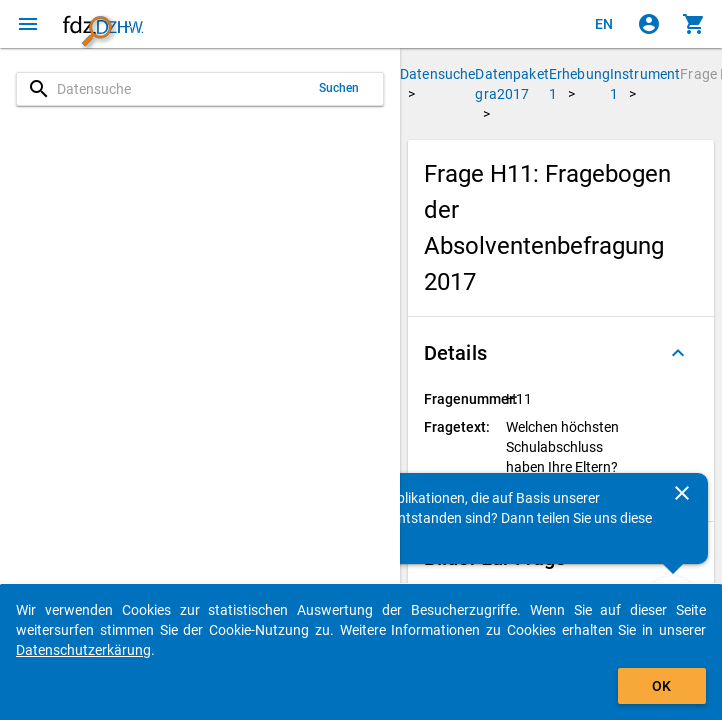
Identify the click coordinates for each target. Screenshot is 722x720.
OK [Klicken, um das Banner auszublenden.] (661, 686)
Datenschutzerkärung (83, 650)
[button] (561, 353)
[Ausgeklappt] (678, 353)
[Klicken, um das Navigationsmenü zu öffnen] (28, 24)
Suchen (339, 88)
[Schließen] (682, 493)
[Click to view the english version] (604, 24)
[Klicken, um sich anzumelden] (649, 24)
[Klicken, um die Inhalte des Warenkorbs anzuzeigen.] (694, 24)
